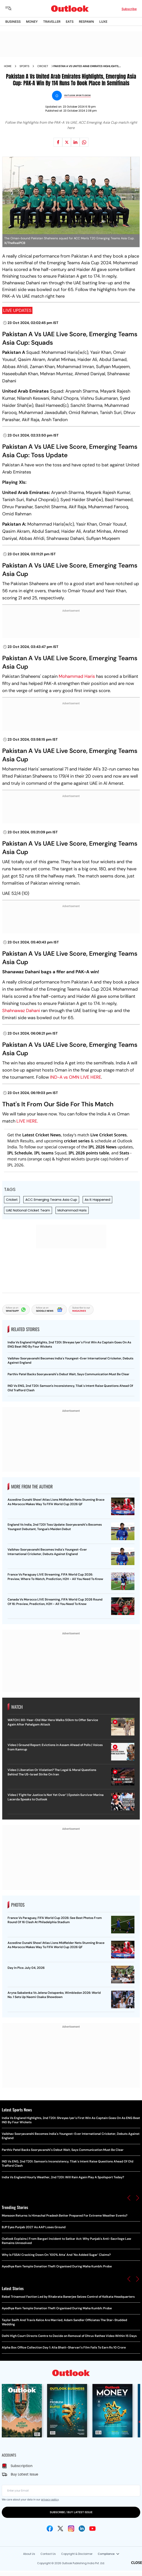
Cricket (42, 66)
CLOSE (136, 2562)
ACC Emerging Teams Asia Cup (51, 1199)
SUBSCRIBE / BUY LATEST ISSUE (71, 2512)
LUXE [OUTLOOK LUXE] (103, 21)
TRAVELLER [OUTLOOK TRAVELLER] (51, 21)
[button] (129, 2198)
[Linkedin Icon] (81, 2528)
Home (8, 66)
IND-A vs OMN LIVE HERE (75, 1077)
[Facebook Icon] (49, 2528)
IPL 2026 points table (88, 1153)
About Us (29, 2554)
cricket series (77, 1141)
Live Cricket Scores (108, 1134)
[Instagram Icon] (71, 2528)
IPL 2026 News (102, 1147)
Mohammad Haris (77, 676)
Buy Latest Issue (24, 2474)
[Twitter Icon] (60, 2528)
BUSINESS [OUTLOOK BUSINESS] (13, 21)
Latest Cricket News (41, 1134)
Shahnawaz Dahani (21, 1010)
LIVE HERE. (27, 1121)
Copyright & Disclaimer (76, 2554)
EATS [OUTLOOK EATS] (70, 21)
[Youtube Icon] (92, 2528)
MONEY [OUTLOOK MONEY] (32, 21)
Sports (24, 66)
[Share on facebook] (58, 142)
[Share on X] (66, 142)
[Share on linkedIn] (75, 142)
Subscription (21, 2465)
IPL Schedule (19, 1153)
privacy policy (50, 2499)
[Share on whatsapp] (84, 142)
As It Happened (97, 1199)
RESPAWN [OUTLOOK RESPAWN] (86, 21)
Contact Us (48, 2554)
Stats (124, 1153)
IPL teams (44, 1153)
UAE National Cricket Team (28, 1210)
